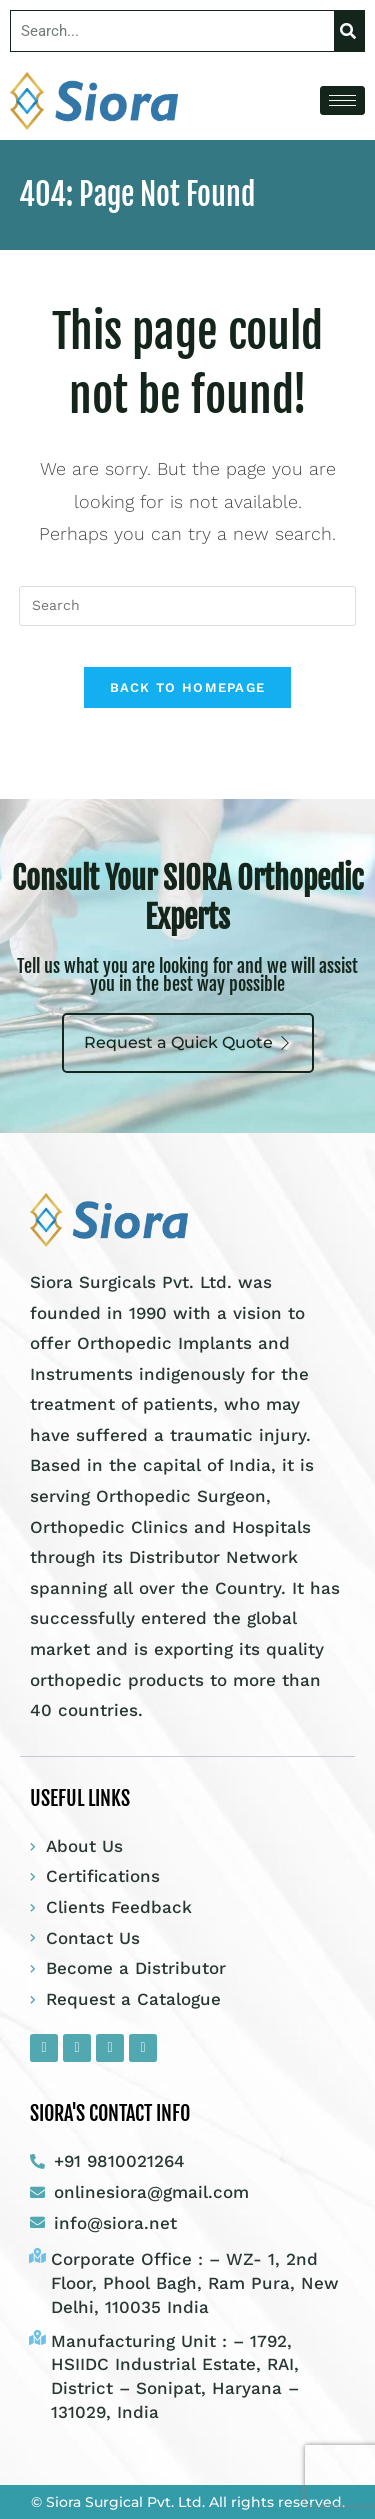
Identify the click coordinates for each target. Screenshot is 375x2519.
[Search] (349, 31)
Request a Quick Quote (188, 1042)
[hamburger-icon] (342, 100)
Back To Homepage (188, 687)
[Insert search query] (188, 606)
